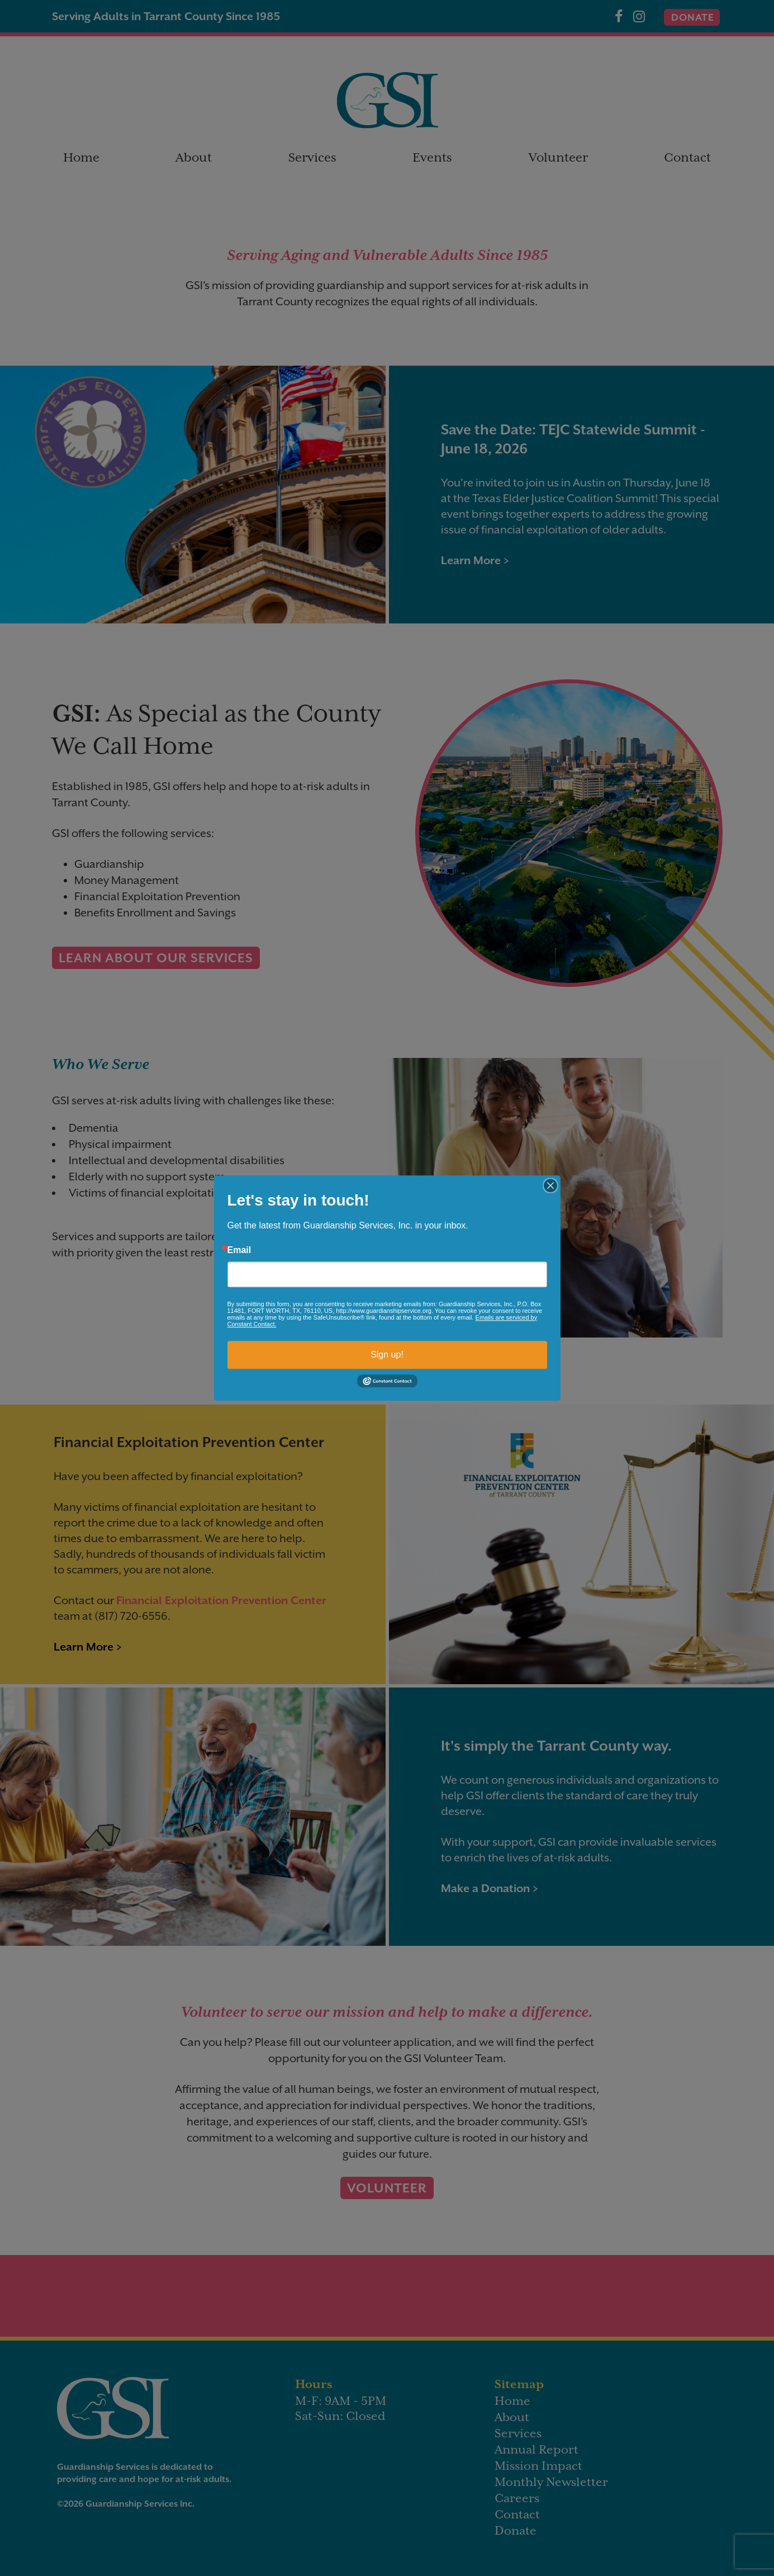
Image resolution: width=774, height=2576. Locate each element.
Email (239, 1250)
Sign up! (387, 1354)
